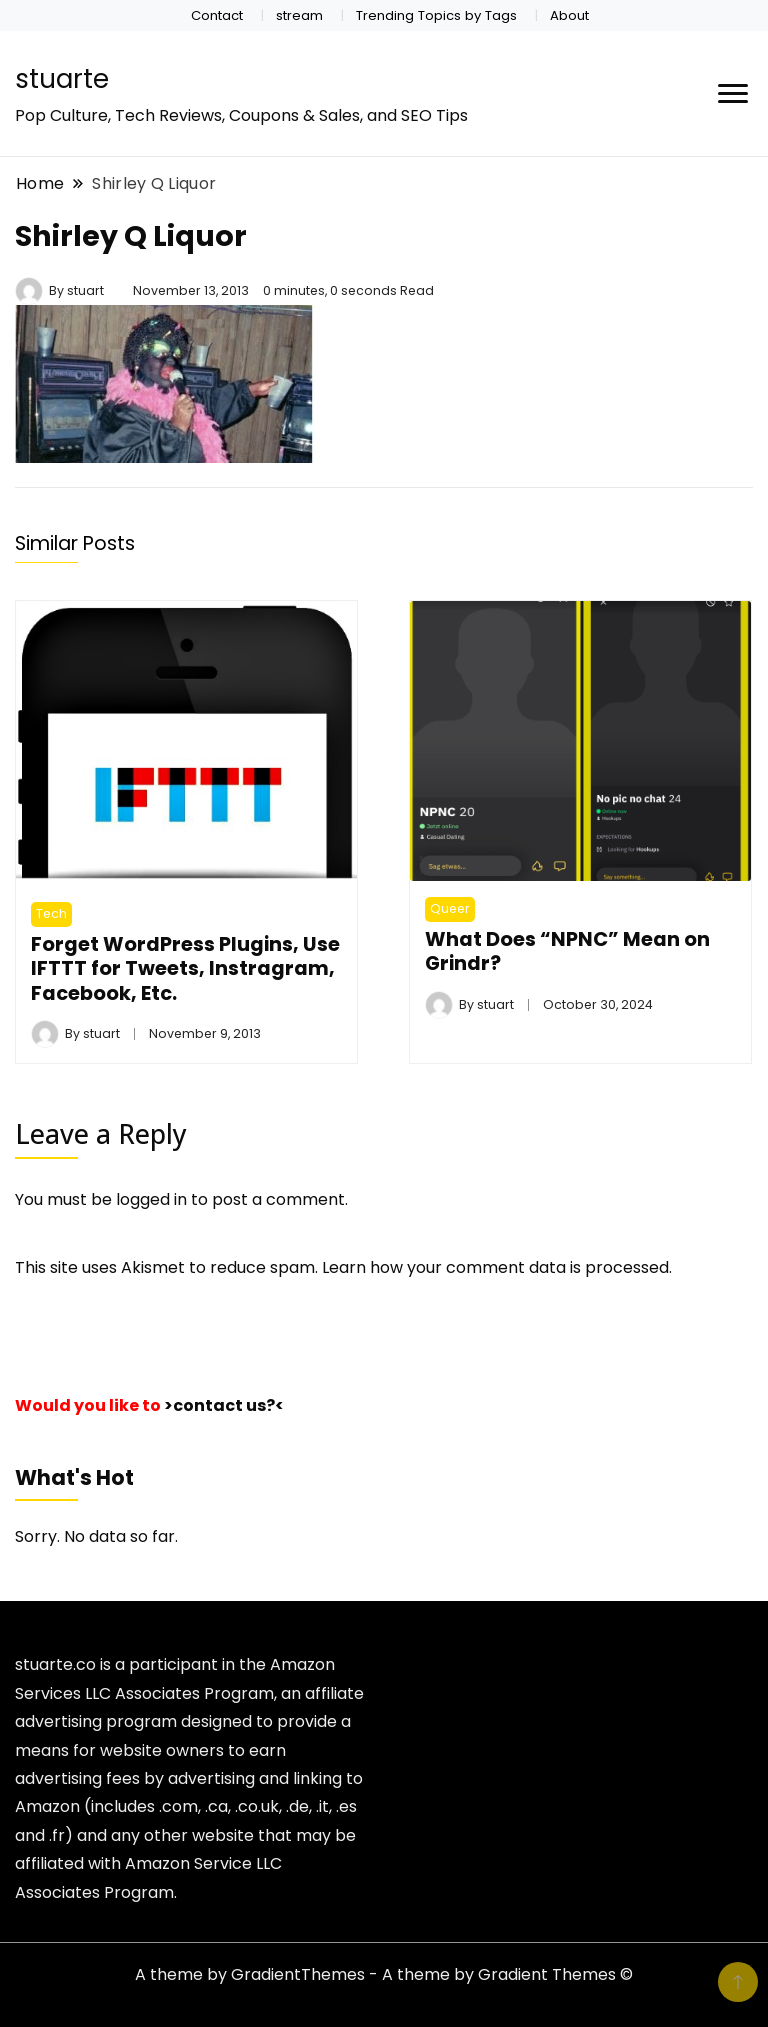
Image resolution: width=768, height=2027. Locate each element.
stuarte (62, 79)
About (569, 15)
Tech (51, 913)
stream (299, 15)
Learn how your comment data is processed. (497, 1267)
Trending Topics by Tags (436, 15)
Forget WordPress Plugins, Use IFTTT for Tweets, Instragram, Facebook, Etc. (185, 968)
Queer (450, 908)
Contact (217, 15)
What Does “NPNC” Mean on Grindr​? (567, 951)
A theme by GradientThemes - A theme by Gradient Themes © (384, 1974)
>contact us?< (224, 1405)
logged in (151, 1199)
